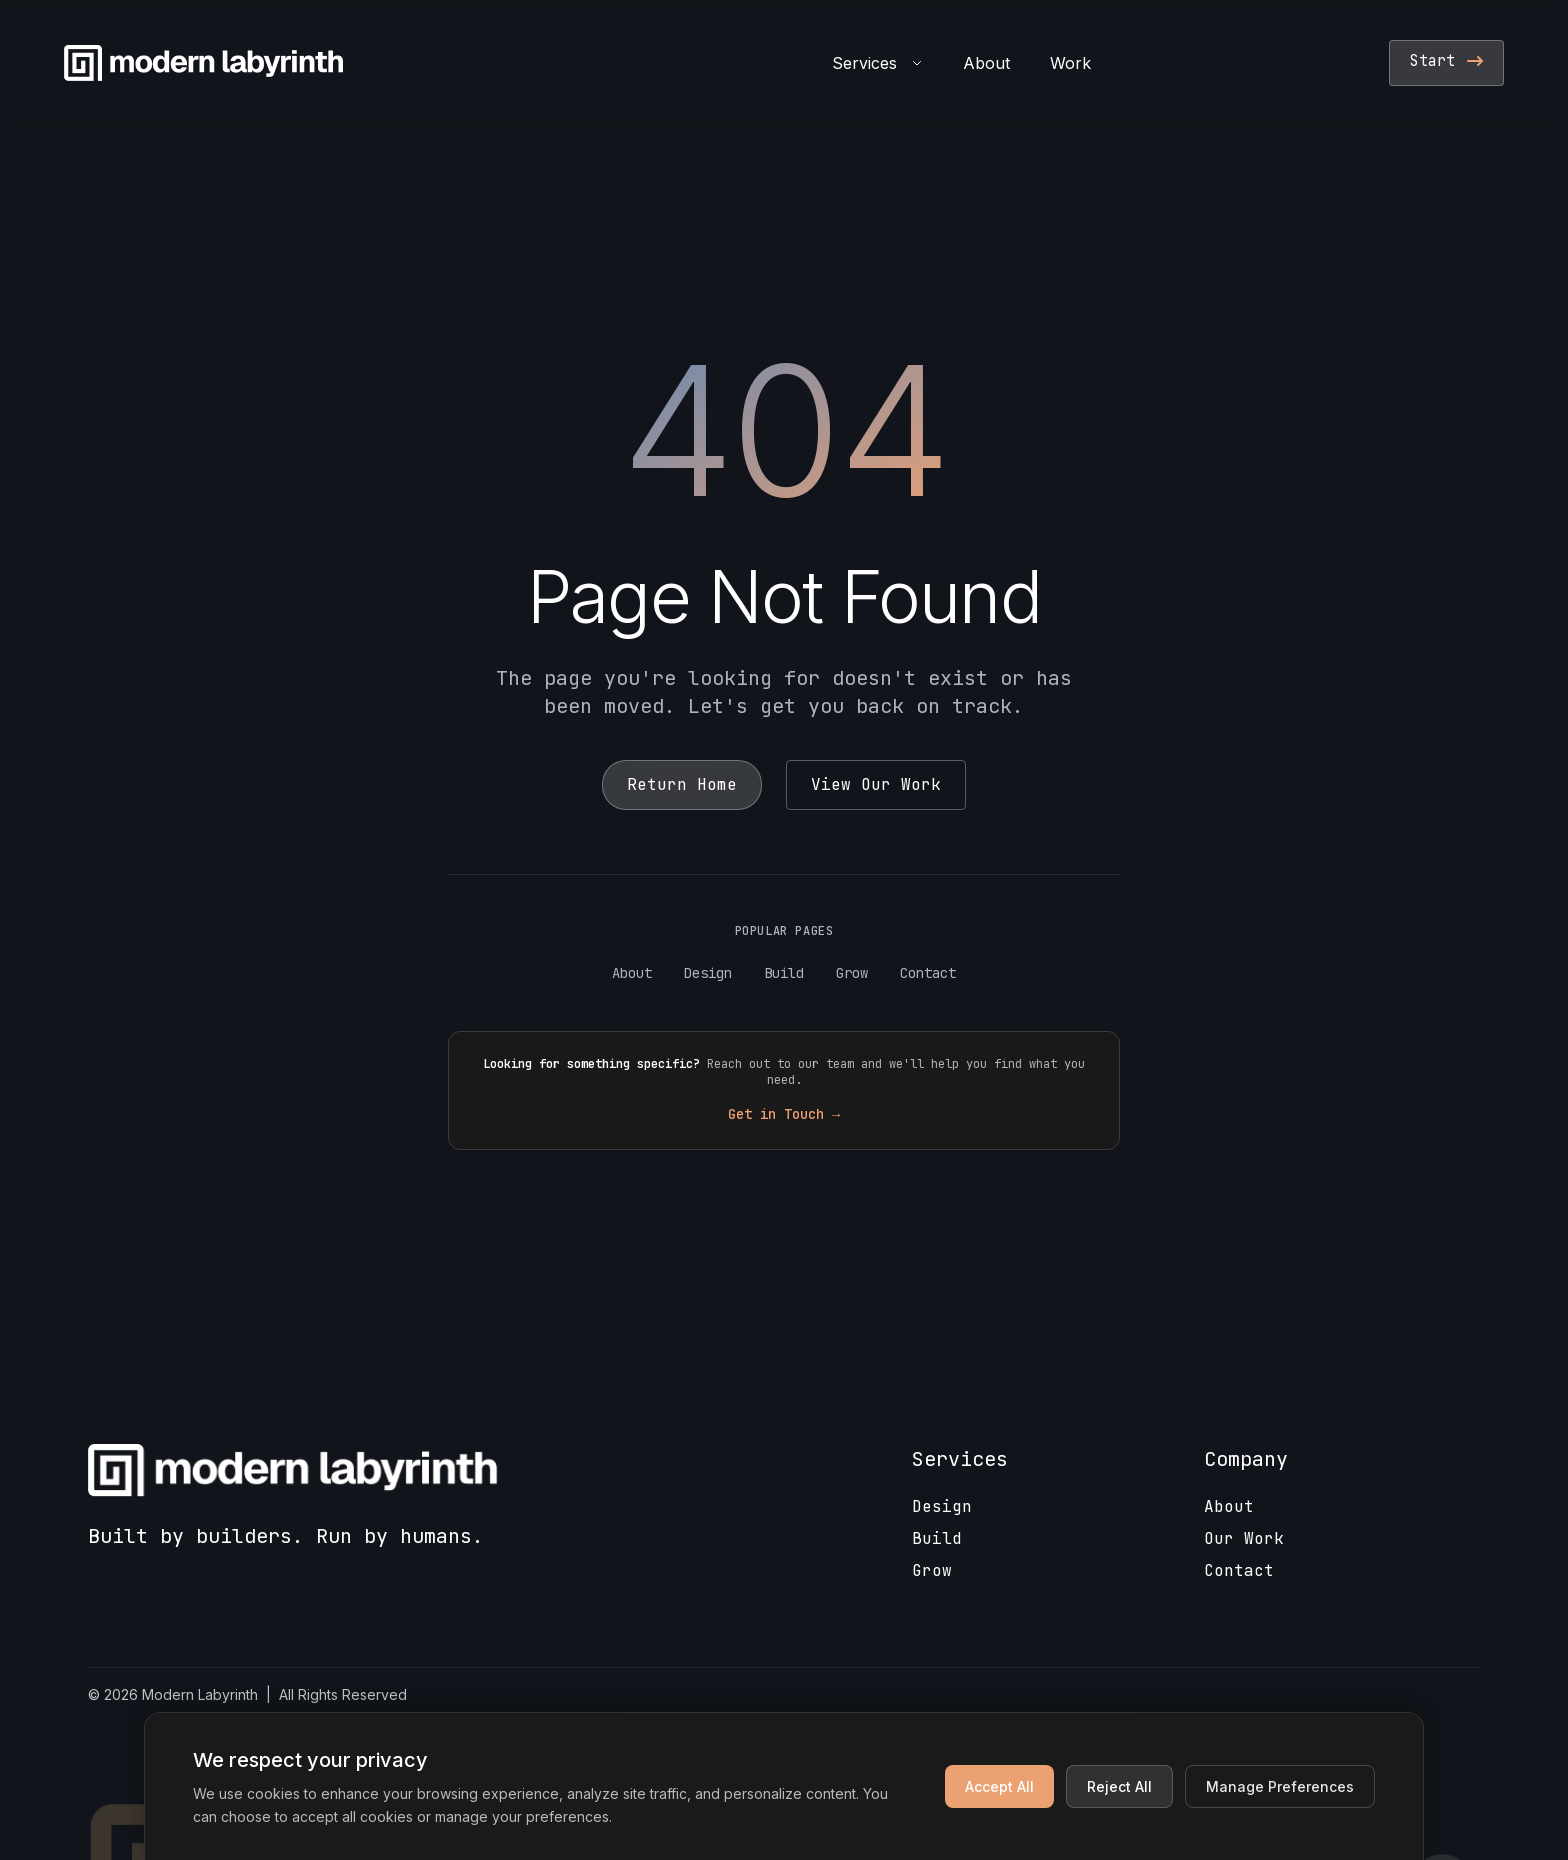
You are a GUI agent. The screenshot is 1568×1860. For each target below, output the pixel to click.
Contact (928, 973)
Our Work (1244, 1538)
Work (1070, 63)
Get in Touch (784, 1114)
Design (708, 973)
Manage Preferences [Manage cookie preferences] (1280, 1786)
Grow (852, 973)
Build (784, 973)
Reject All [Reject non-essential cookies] (1119, 1786)
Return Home (682, 784)
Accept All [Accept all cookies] (999, 1786)
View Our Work (876, 784)
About (986, 63)
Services (877, 63)
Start (1446, 61)
